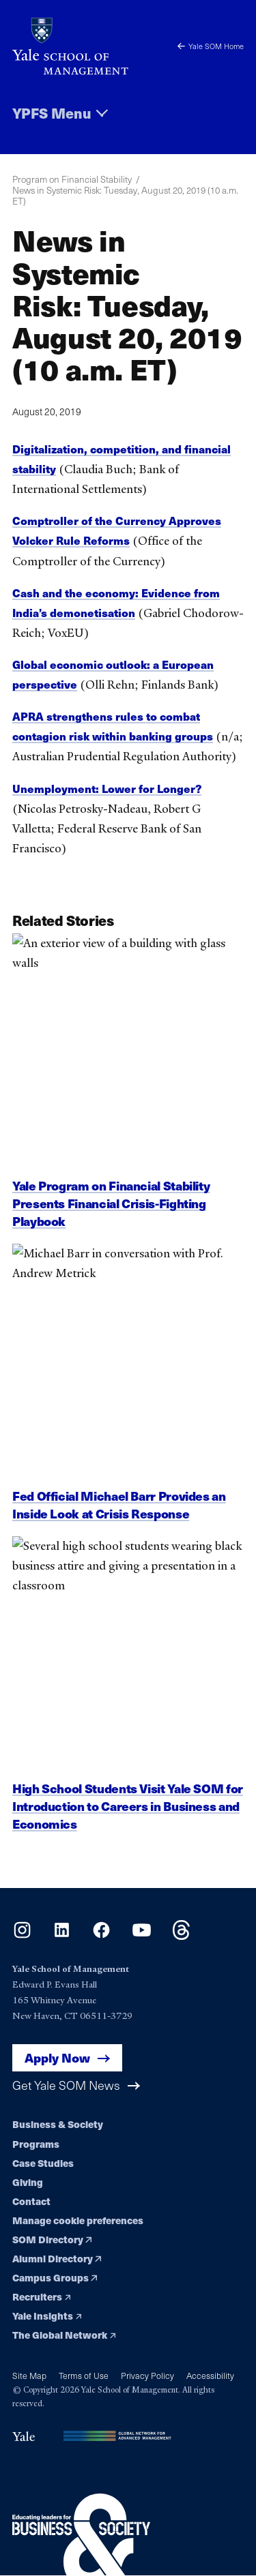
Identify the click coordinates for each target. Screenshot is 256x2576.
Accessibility (210, 2375)
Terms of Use (84, 2375)
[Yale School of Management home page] (70, 46)
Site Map (29, 2375)
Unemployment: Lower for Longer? (106, 788)
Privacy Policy (147, 2375)
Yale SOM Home (210, 46)
